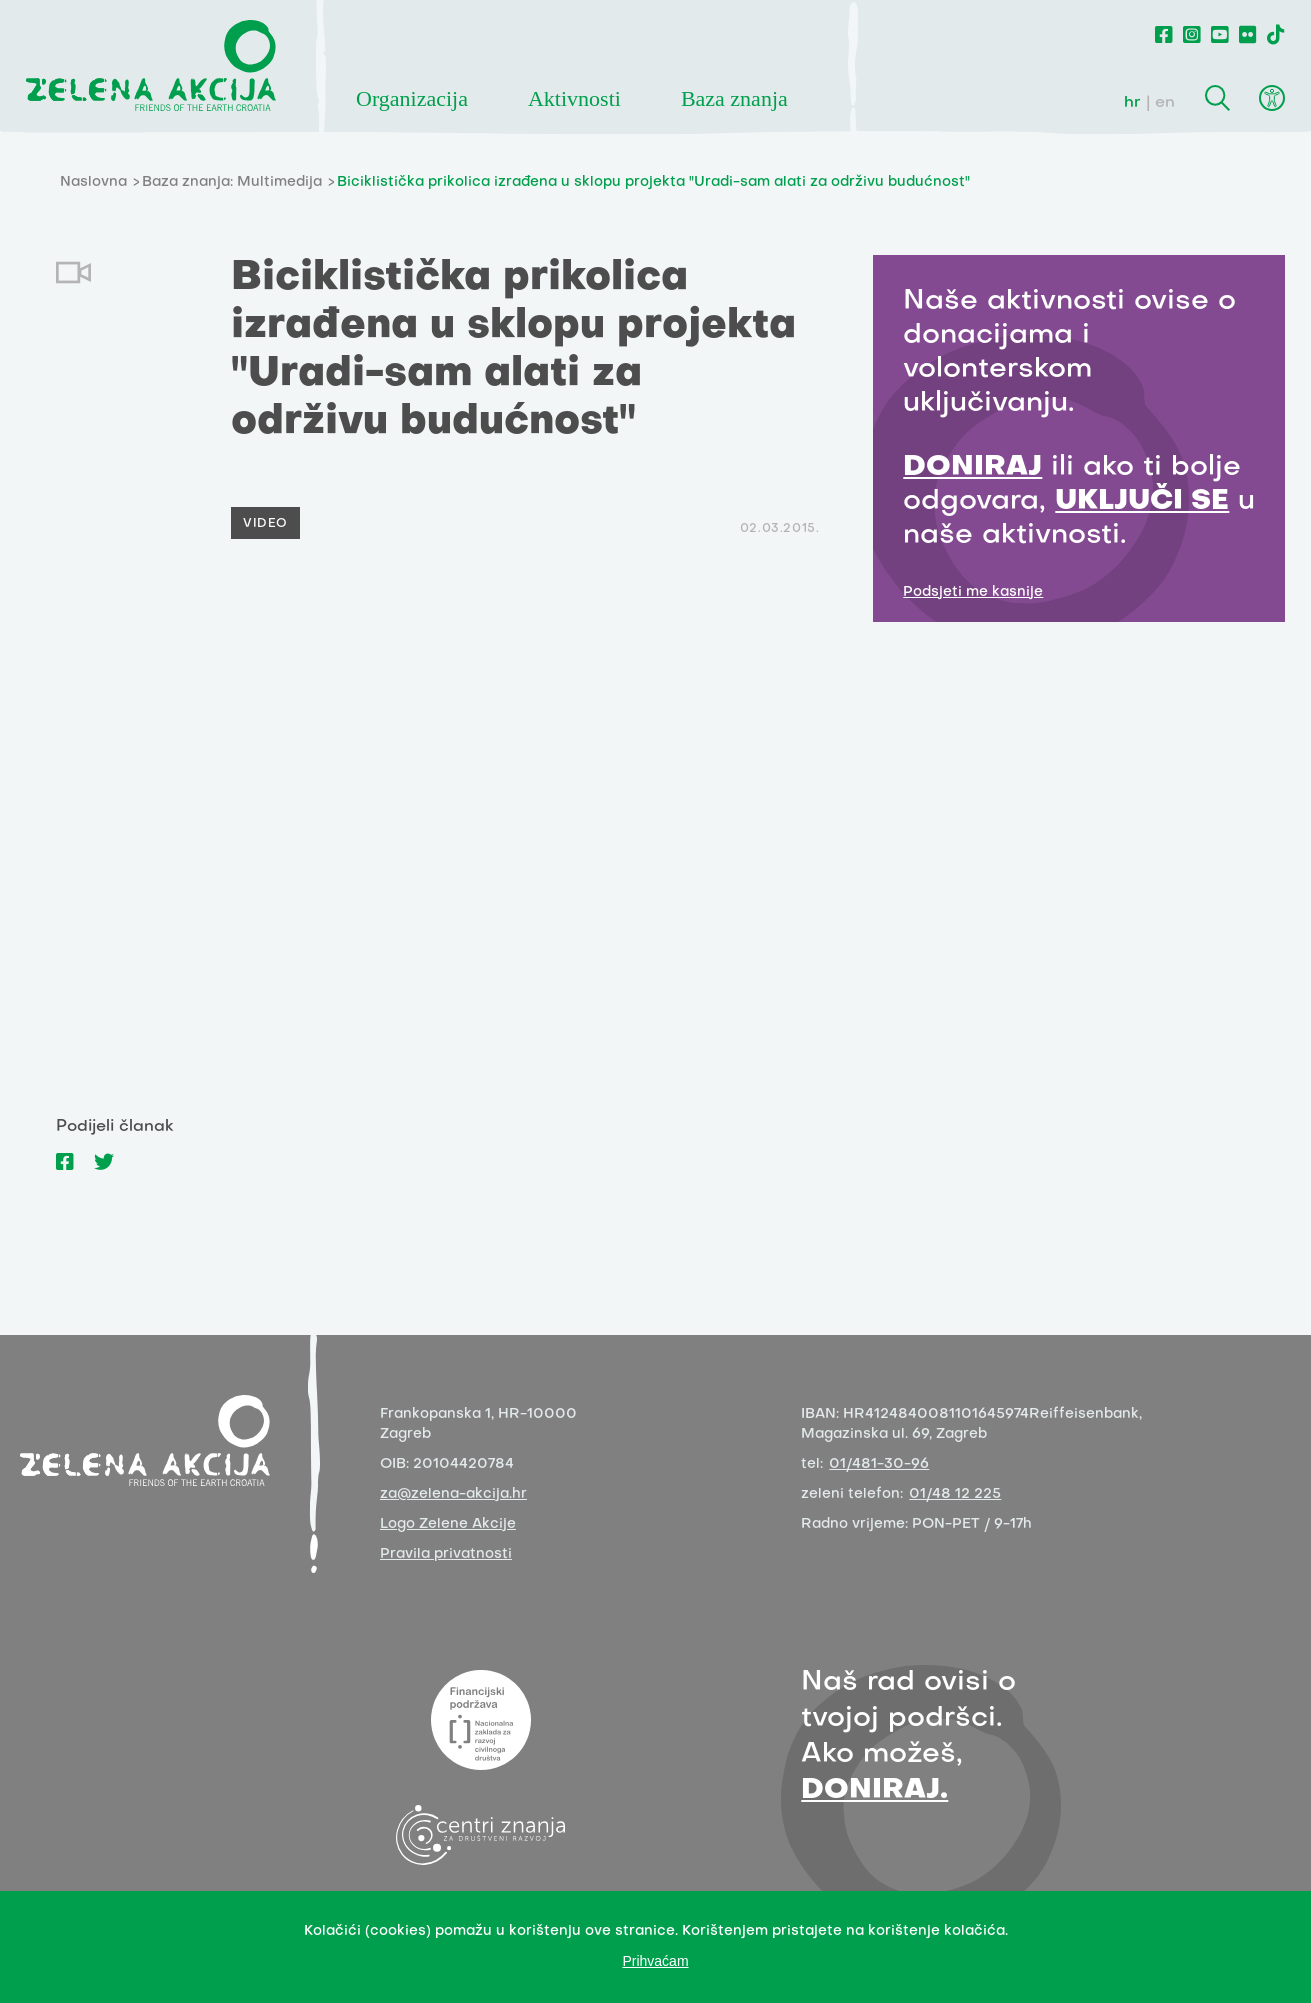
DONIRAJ (972, 467)
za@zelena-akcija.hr (453, 1494)
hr (1132, 103)
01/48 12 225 (955, 1494)
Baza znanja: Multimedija (232, 182)
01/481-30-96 (879, 1464)
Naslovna (93, 182)
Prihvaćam (655, 1961)
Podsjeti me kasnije (973, 592)
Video (265, 524)
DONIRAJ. (874, 1790)
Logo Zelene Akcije (448, 1524)
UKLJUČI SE (1142, 501)
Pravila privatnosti (446, 1554)
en (1165, 103)
